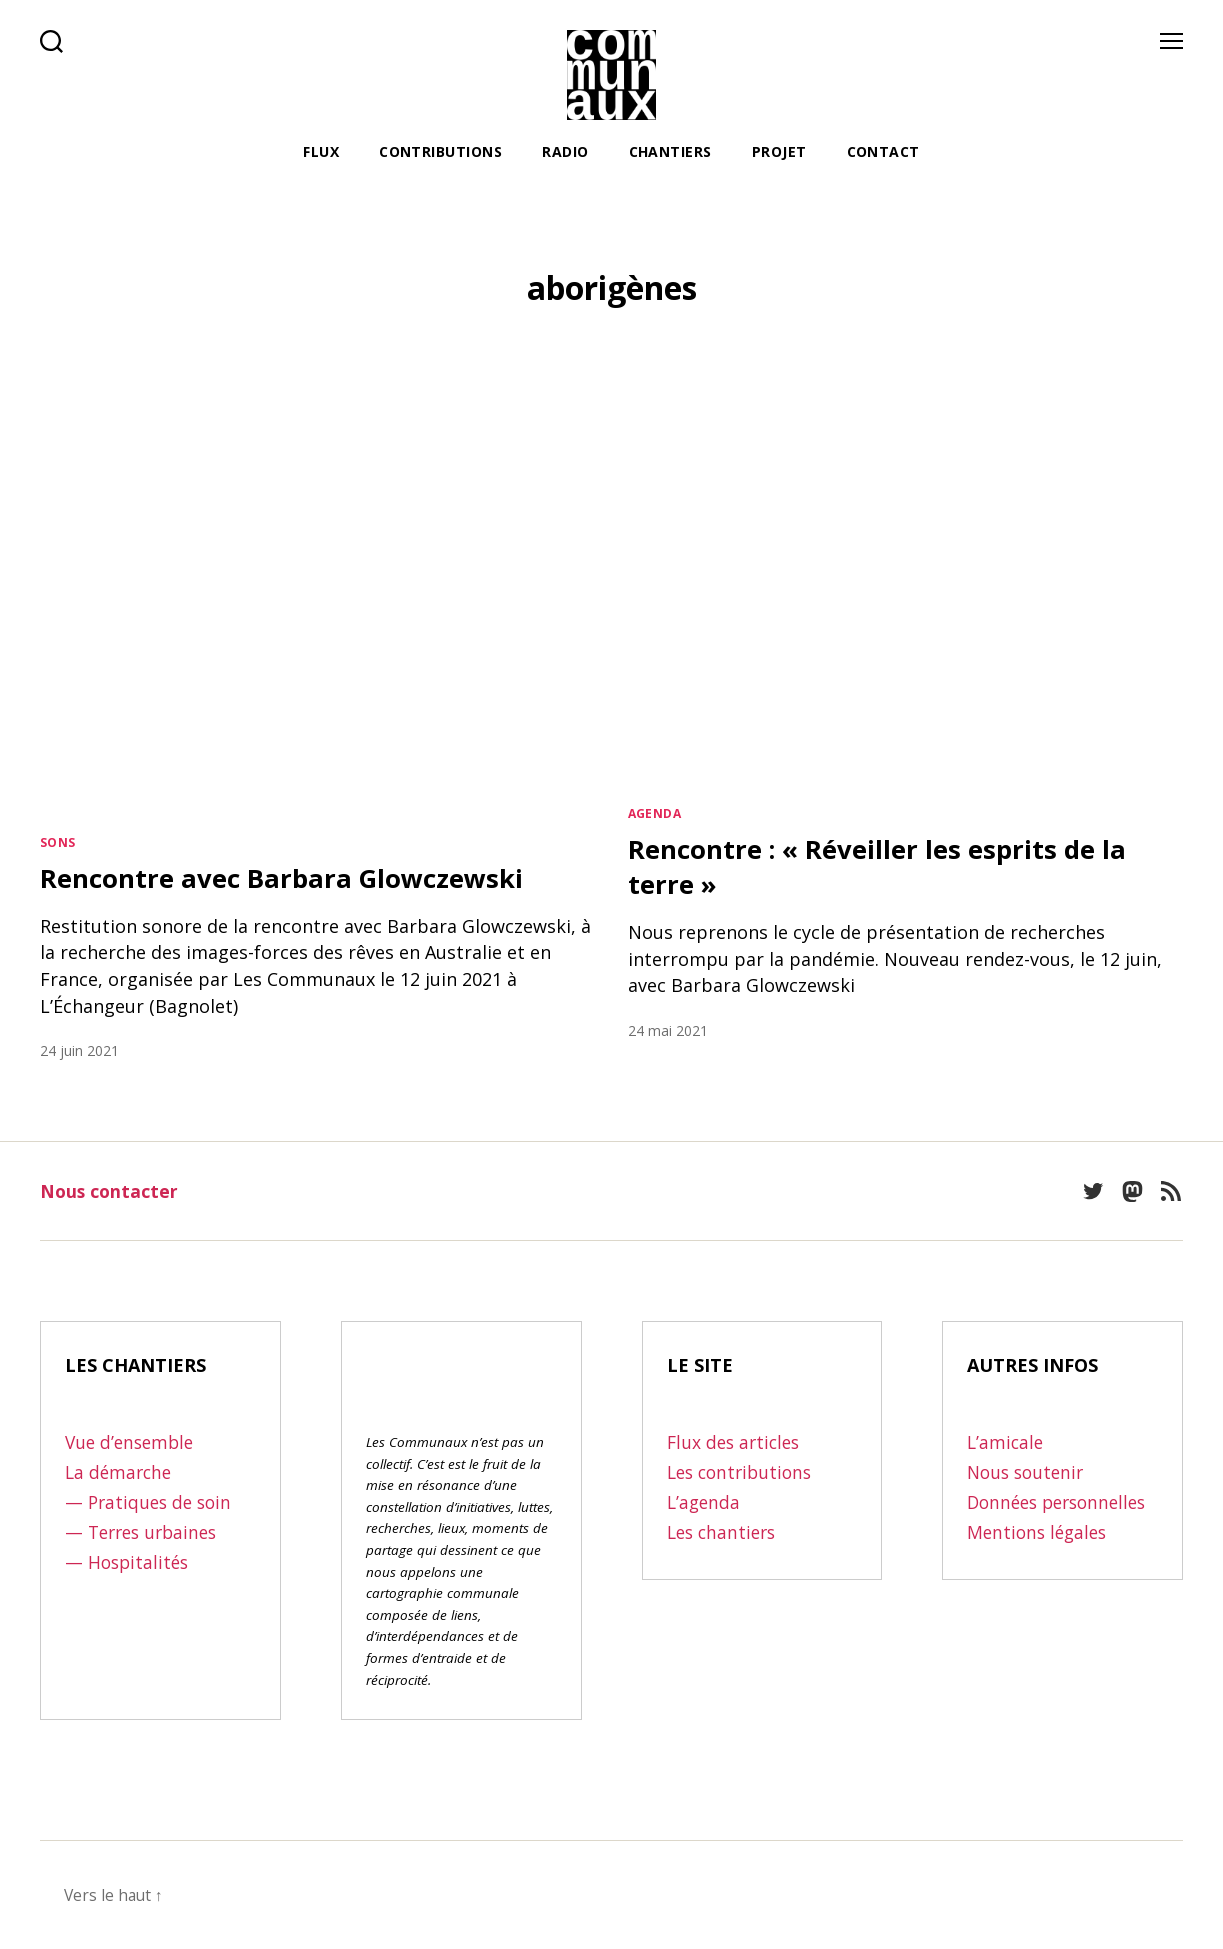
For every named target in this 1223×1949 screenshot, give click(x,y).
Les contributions (743, 1472)
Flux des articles (736, 1442)
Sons (58, 842)
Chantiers (670, 152)
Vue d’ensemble (132, 1442)
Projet (779, 152)
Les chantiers (724, 1532)
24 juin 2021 (79, 1050)
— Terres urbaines (145, 1532)
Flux (321, 152)
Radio (565, 152)
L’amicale (1006, 1442)
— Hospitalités (129, 1562)
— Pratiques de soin (151, 1502)
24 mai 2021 (668, 1030)
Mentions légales (1040, 1559)
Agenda (655, 813)
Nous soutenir (1028, 1472)
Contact (883, 152)
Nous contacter (110, 1191)
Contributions (440, 152)
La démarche (120, 1472)
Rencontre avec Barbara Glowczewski (299, 877)
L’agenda (705, 1502)
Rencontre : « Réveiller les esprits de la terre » (893, 865)
